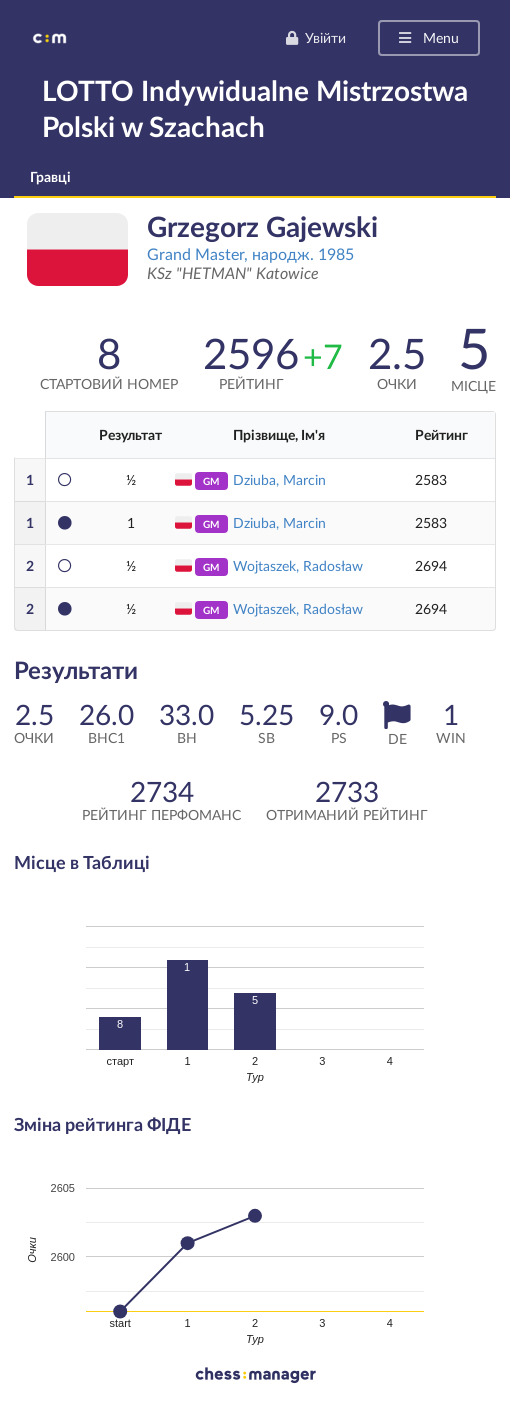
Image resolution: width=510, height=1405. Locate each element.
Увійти (315, 37)
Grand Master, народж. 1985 (250, 253)
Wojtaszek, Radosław (298, 565)
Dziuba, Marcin (279, 479)
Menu (427, 37)
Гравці (50, 176)
